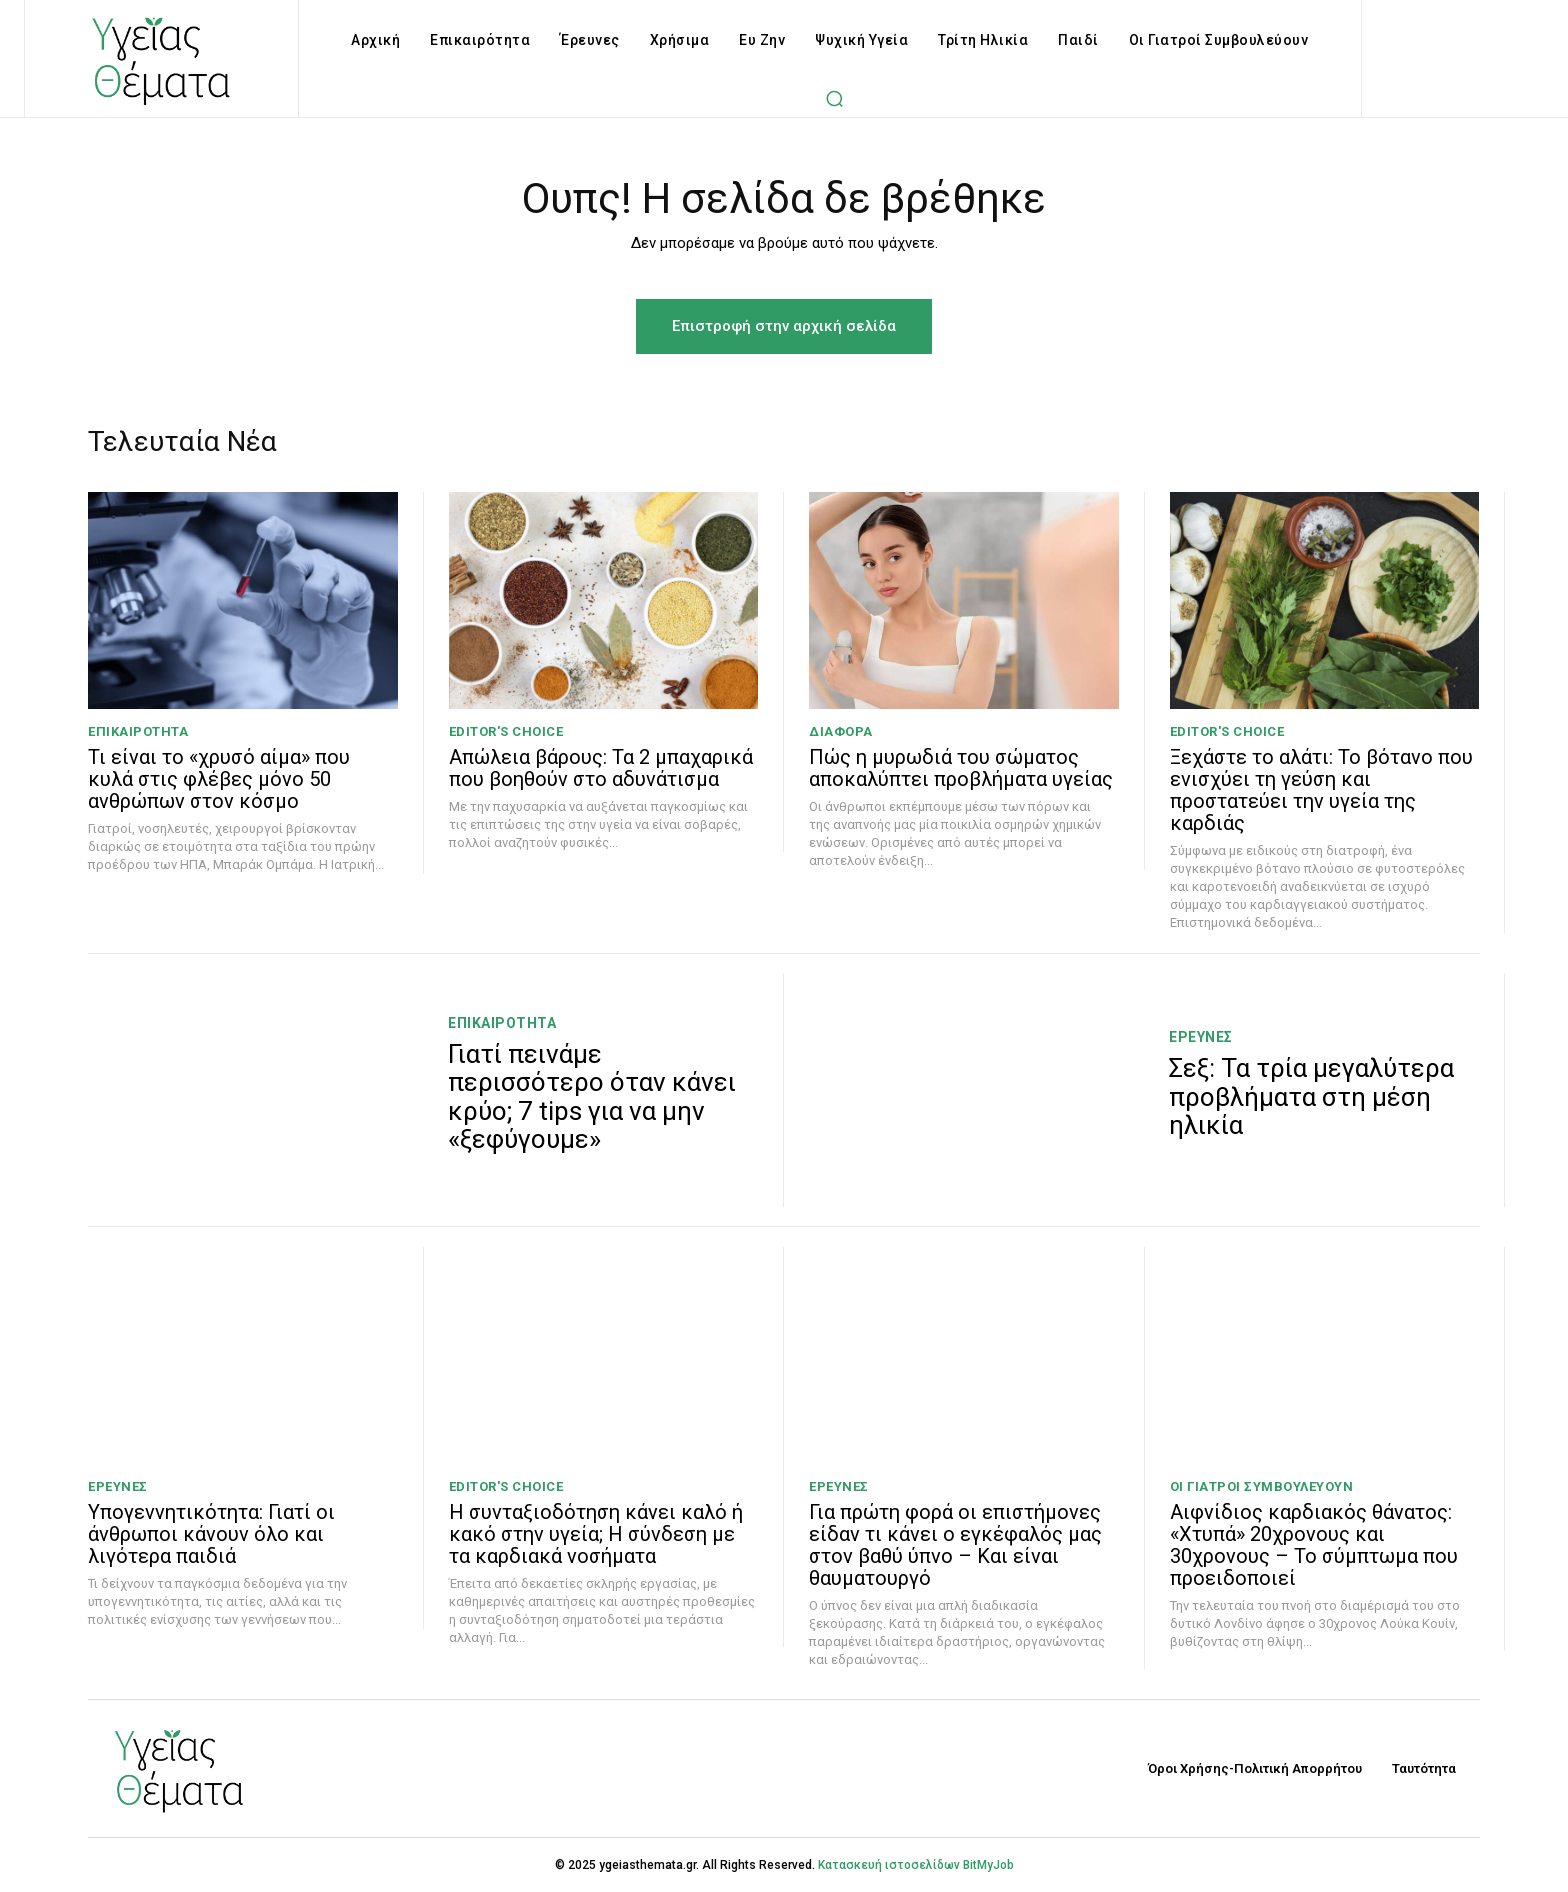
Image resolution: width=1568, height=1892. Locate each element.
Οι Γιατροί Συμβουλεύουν (1262, 1486)
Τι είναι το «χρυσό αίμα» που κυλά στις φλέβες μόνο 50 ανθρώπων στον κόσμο (219, 779)
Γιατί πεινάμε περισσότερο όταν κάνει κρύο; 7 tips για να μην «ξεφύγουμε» (592, 1097)
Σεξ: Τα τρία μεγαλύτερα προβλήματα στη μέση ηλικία (1311, 1096)
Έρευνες (1201, 1037)
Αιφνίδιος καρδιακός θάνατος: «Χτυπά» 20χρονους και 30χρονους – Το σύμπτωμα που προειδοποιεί (1314, 1545)
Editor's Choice (506, 731)
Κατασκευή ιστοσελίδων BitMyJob (916, 1865)
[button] (835, 98)
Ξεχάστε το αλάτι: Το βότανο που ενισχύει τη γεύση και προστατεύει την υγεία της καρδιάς (1321, 790)
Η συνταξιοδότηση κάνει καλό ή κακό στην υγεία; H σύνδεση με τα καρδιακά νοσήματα (596, 1534)
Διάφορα (841, 731)
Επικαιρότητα (138, 731)
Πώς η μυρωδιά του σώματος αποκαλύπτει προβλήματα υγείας (961, 768)
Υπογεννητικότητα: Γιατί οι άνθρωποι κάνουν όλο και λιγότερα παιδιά (211, 1534)
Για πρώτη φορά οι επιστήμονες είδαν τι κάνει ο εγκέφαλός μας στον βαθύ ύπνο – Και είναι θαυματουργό (955, 1545)
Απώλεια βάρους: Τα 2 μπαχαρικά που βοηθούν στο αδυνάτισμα (601, 768)
